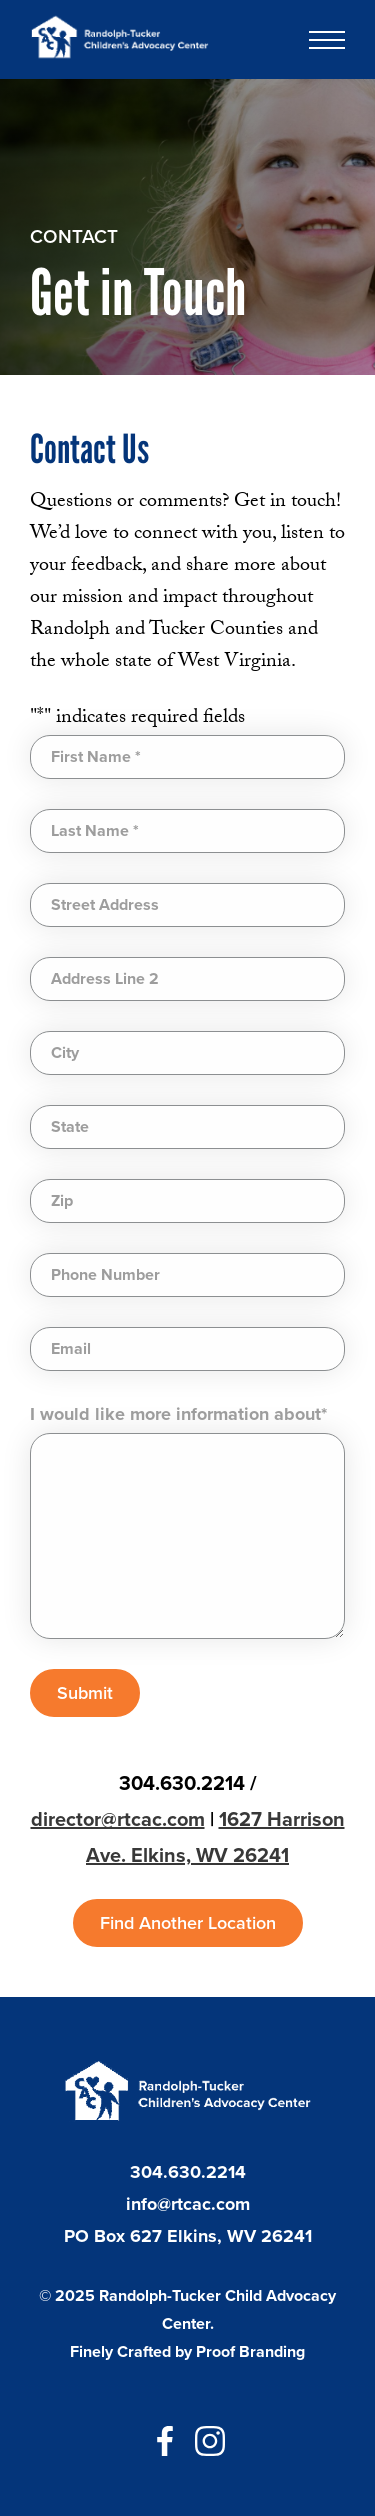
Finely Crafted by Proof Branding (187, 2351)
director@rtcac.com (118, 1819)
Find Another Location (188, 1923)
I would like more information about (178, 1414)
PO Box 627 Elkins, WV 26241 (188, 2236)
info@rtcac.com (188, 2204)
